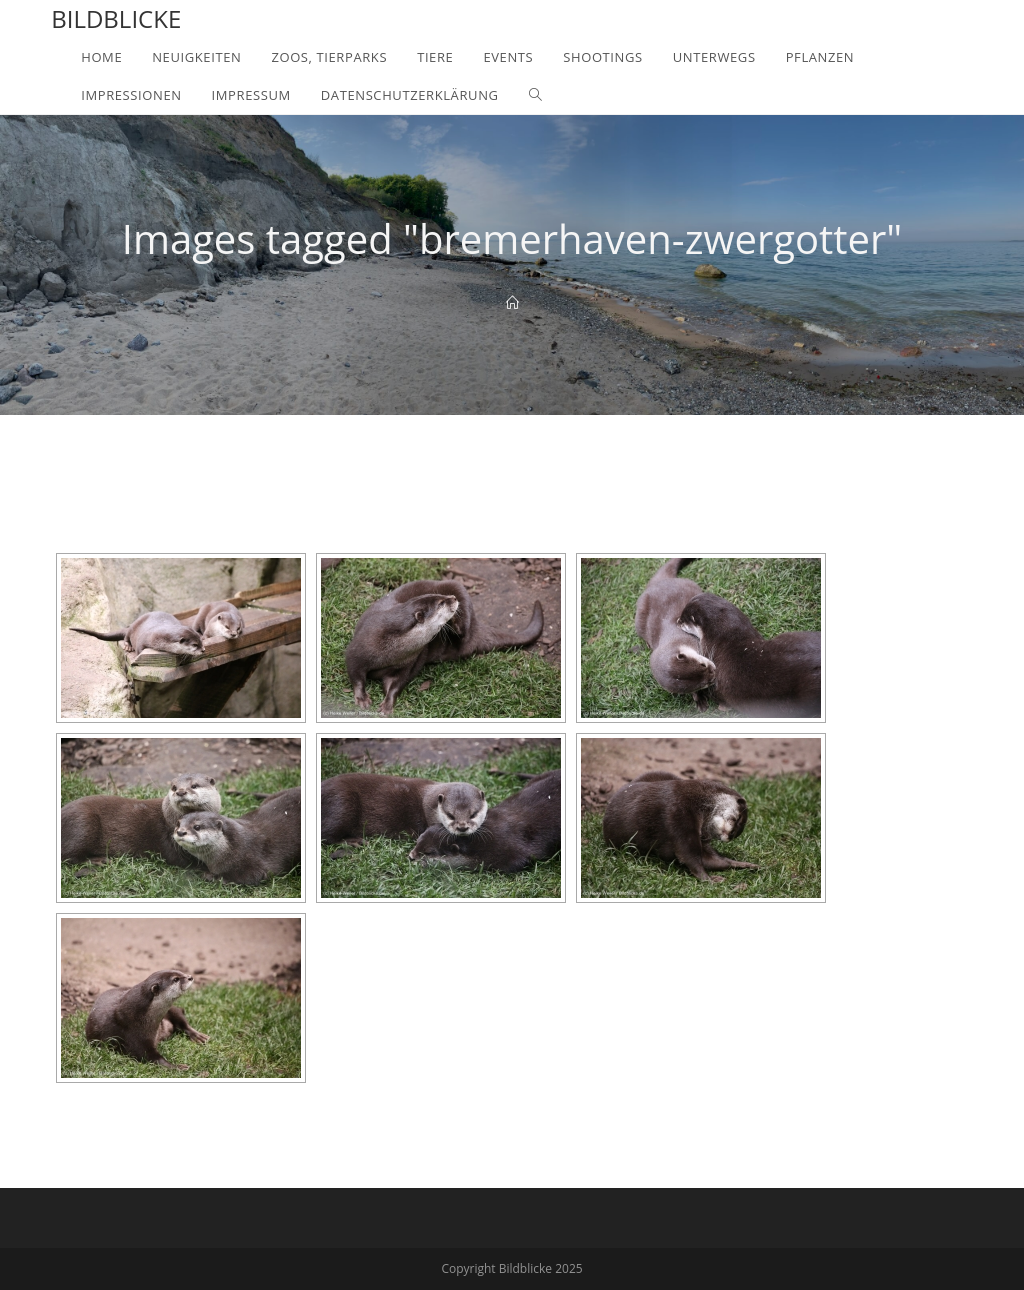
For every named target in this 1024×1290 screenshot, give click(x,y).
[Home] (512, 303)
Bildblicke (116, 18)
